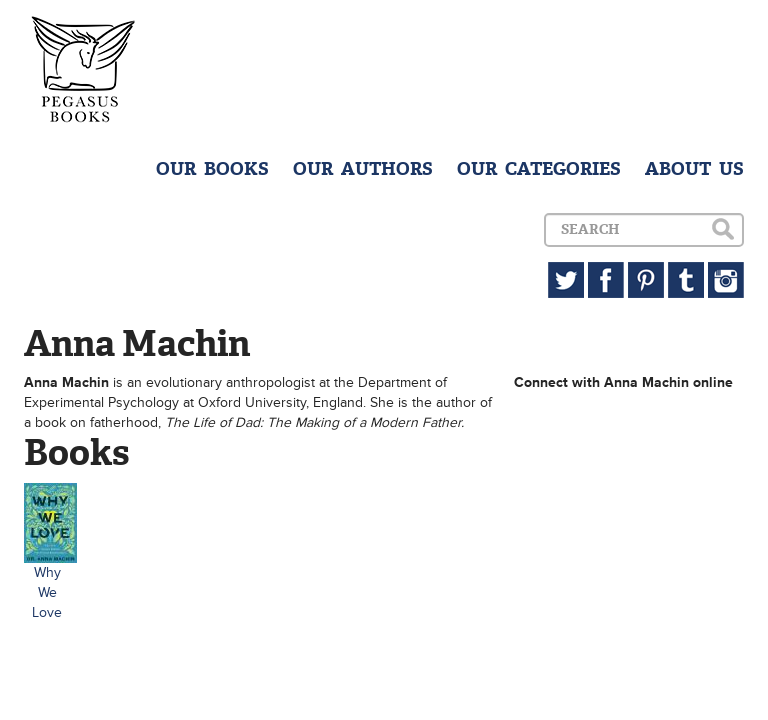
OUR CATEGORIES (539, 169)
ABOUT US (694, 169)
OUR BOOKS (212, 169)
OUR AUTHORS (363, 169)
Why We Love (47, 592)
